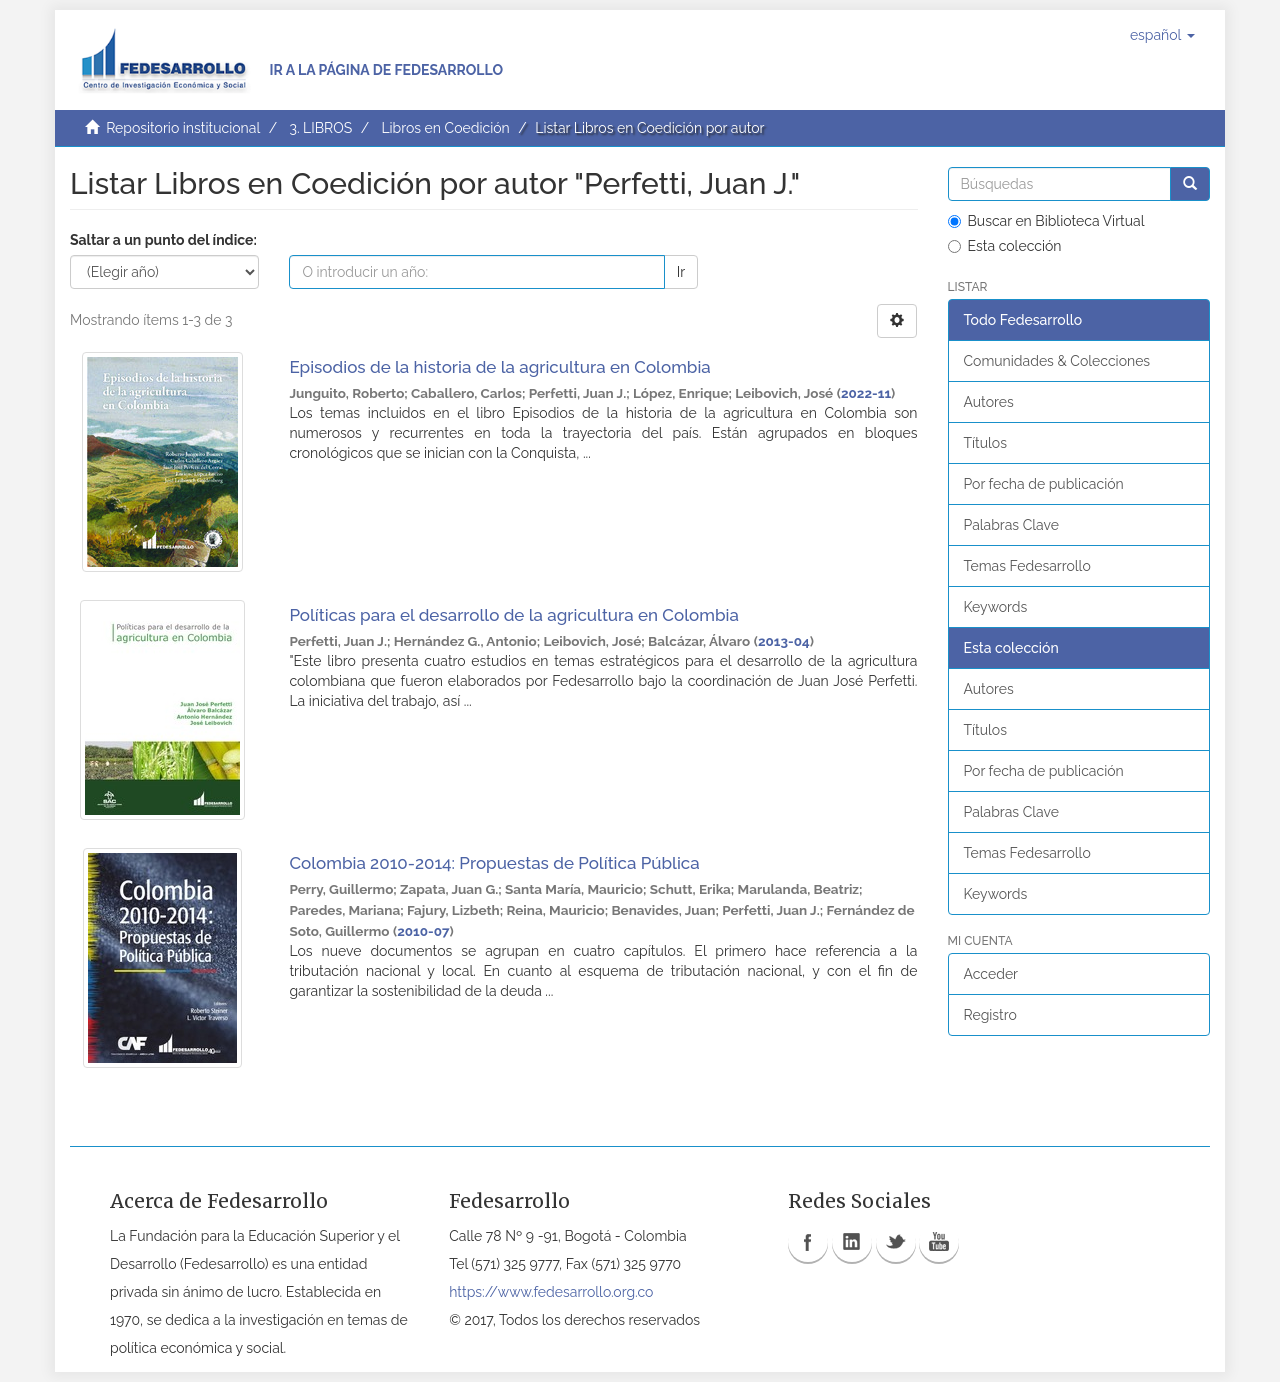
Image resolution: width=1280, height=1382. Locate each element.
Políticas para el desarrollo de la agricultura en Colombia (513, 615)
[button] (1162, 35)
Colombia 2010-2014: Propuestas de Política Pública (494, 863)
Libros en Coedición (445, 128)
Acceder (991, 974)
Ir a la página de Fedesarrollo (386, 70)
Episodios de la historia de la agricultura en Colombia (499, 367)
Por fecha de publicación (1044, 484)
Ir (681, 272)
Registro (990, 1015)
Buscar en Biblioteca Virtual (1046, 221)
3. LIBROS (320, 128)
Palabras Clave (1011, 525)
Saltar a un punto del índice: (163, 240)
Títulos (985, 443)
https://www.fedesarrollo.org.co (551, 1292)
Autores (989, 402)
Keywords (996, 607)
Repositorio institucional (183, 128)
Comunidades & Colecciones (1057, 361)
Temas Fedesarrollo (1027, 566)
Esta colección (1005, 246)
